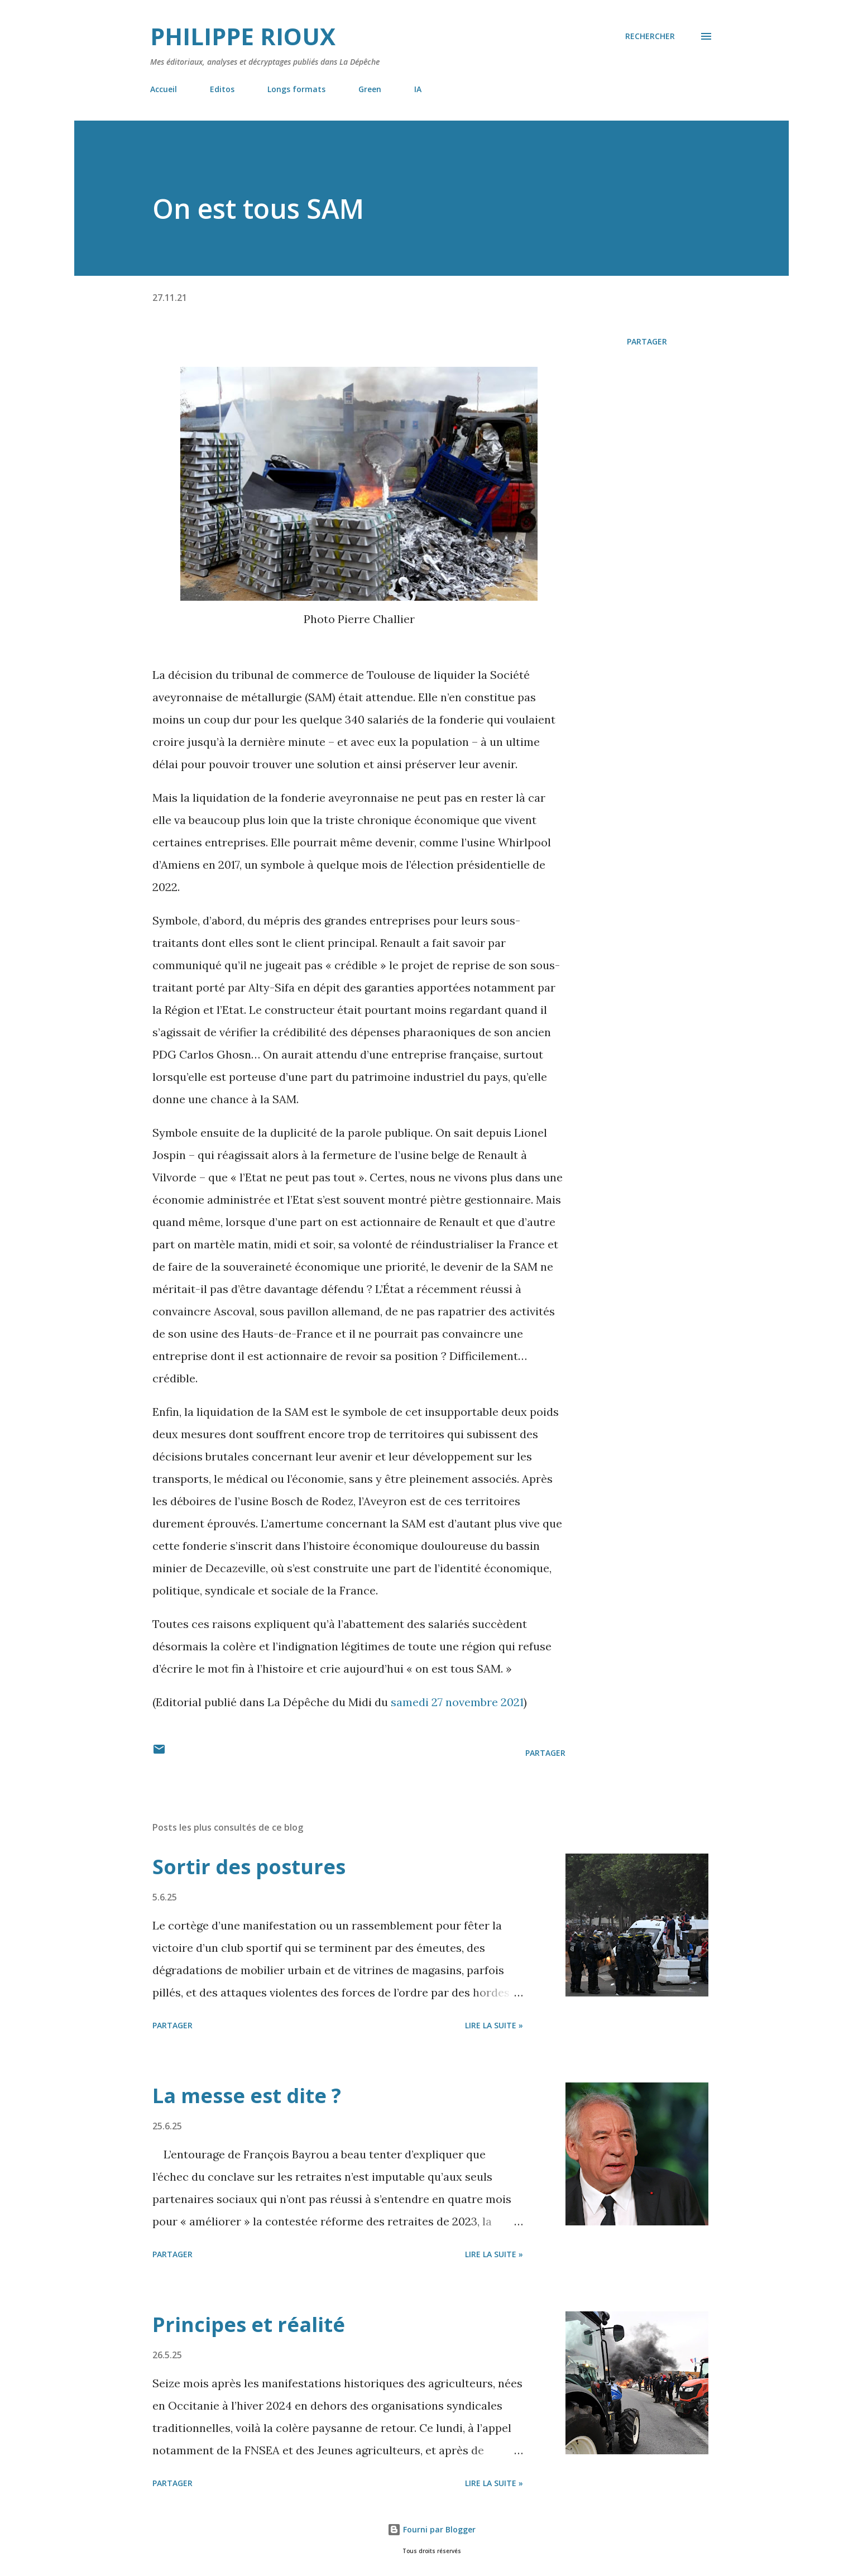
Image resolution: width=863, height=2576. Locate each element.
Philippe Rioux (242, 36)
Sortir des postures (249, 1866)
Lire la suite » (494, 2025)
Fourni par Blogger (431, 2529)
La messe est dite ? (246, 2095)
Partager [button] (647, 341)
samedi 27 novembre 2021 (457, 1702)
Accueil (163, 89)
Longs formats (296, 89)
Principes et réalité (248, 2324)
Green (369, 89)
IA (417, 89)
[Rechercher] (650, 36)
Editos (222, 89)
